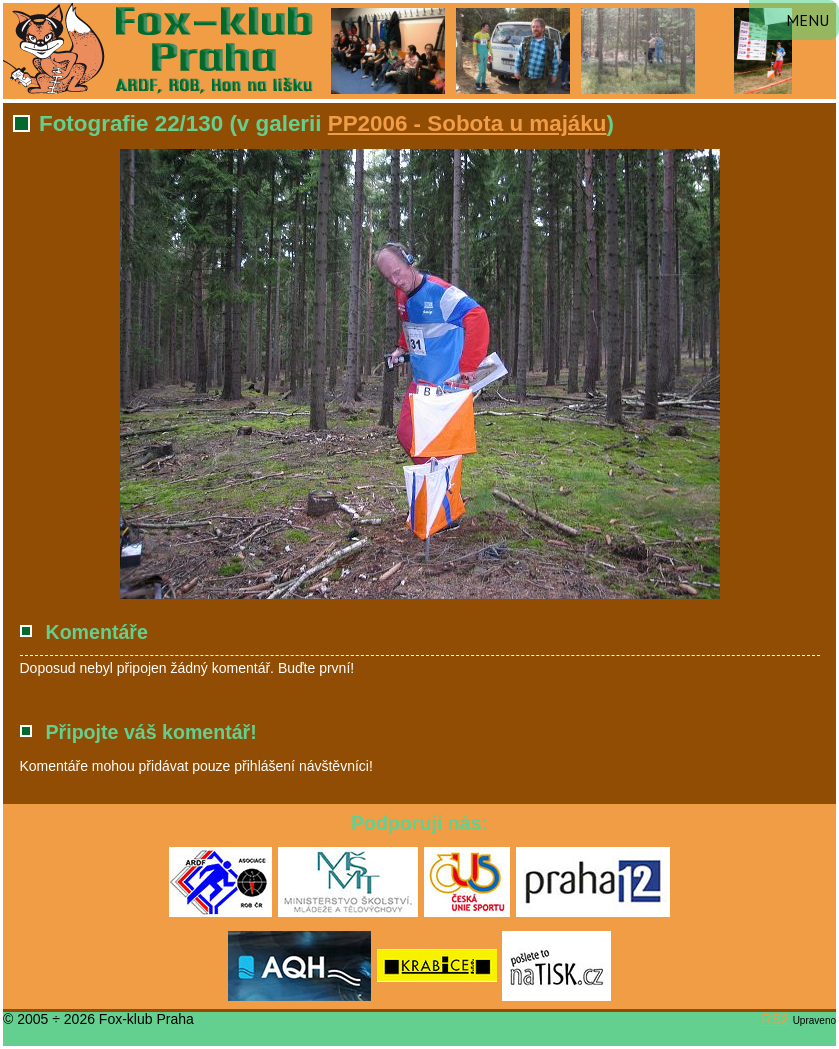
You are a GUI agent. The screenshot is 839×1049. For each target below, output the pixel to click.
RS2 (775, 1019)
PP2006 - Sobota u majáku (467, 123)
